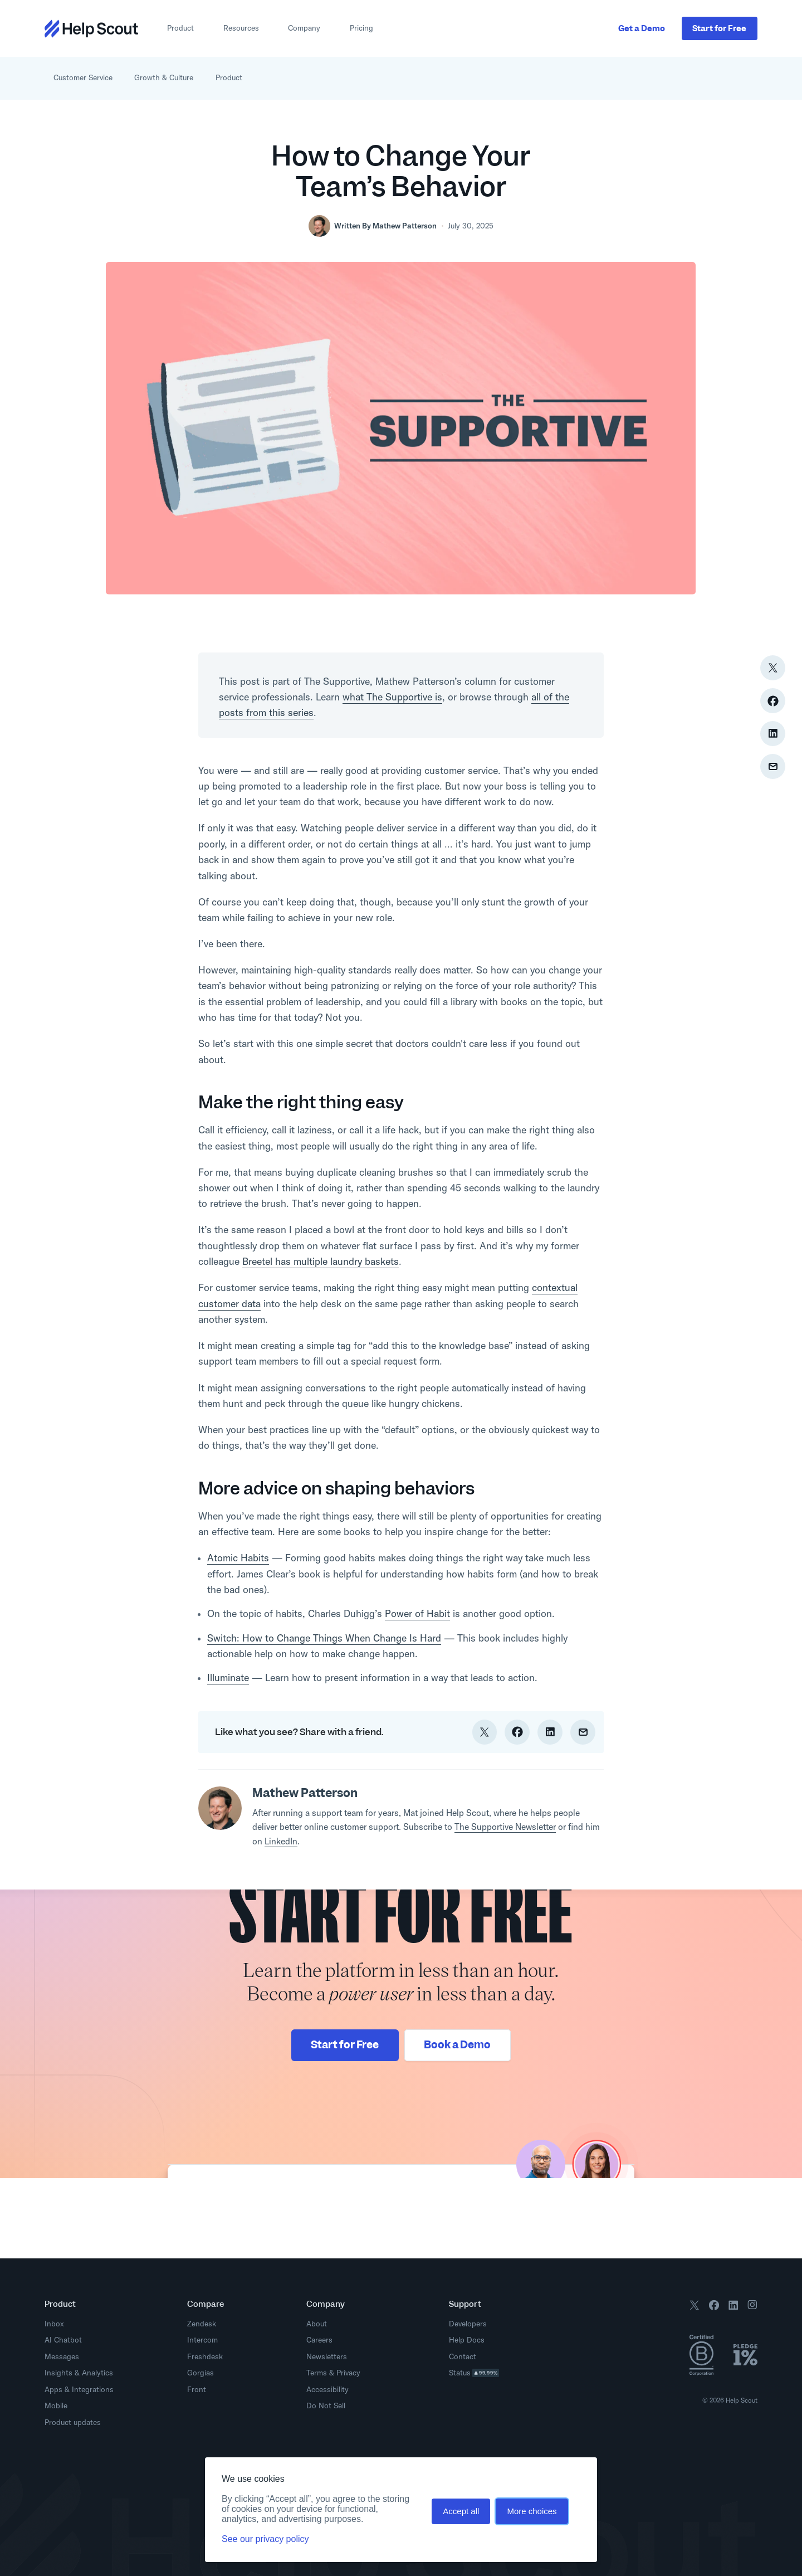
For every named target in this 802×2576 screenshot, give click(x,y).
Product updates (76, 2422)
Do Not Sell (325, 2405)
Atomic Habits (238, 1557)
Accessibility (327, 2389)
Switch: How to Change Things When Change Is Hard (324, 1638)
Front (196, 2389)
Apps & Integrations (79, 2389)
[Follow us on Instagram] (752, 2307)
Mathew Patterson (405, 226)
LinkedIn (281, 1841)
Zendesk (201, 2324)
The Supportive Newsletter (505, 1826)
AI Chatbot (63, 2340)
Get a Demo (641, 28)
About (316, 2324)
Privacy (348, 2373)
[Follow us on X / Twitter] (694, 2307)
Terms (316, 2373)
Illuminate (228, 1677)
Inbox (54, 2324)
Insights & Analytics (79, 2373)
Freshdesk (205, 2356)
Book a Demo (457, 2045)
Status (477, 2373)
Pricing (361, 28)
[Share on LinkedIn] (772, 733)
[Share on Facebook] (772, 700)
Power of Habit (417, 1613)
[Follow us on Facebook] (714, 2307)
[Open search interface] (751, 78)
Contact (462, 2356)
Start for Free (345, 2045)
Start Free (719, 28)
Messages (62, 2356)
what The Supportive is (392, 696)
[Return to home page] (91, 29)
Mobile (56, 2405)
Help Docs (470, 2340)
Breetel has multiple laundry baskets (320, 1261)
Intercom (202, 2340)
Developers (471, 2324)
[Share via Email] (772, 766)
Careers (319, 2340)
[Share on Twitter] (772, 667)
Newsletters (326, 2356)
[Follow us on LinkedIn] (733, 2307)
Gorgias (200, 2373)
